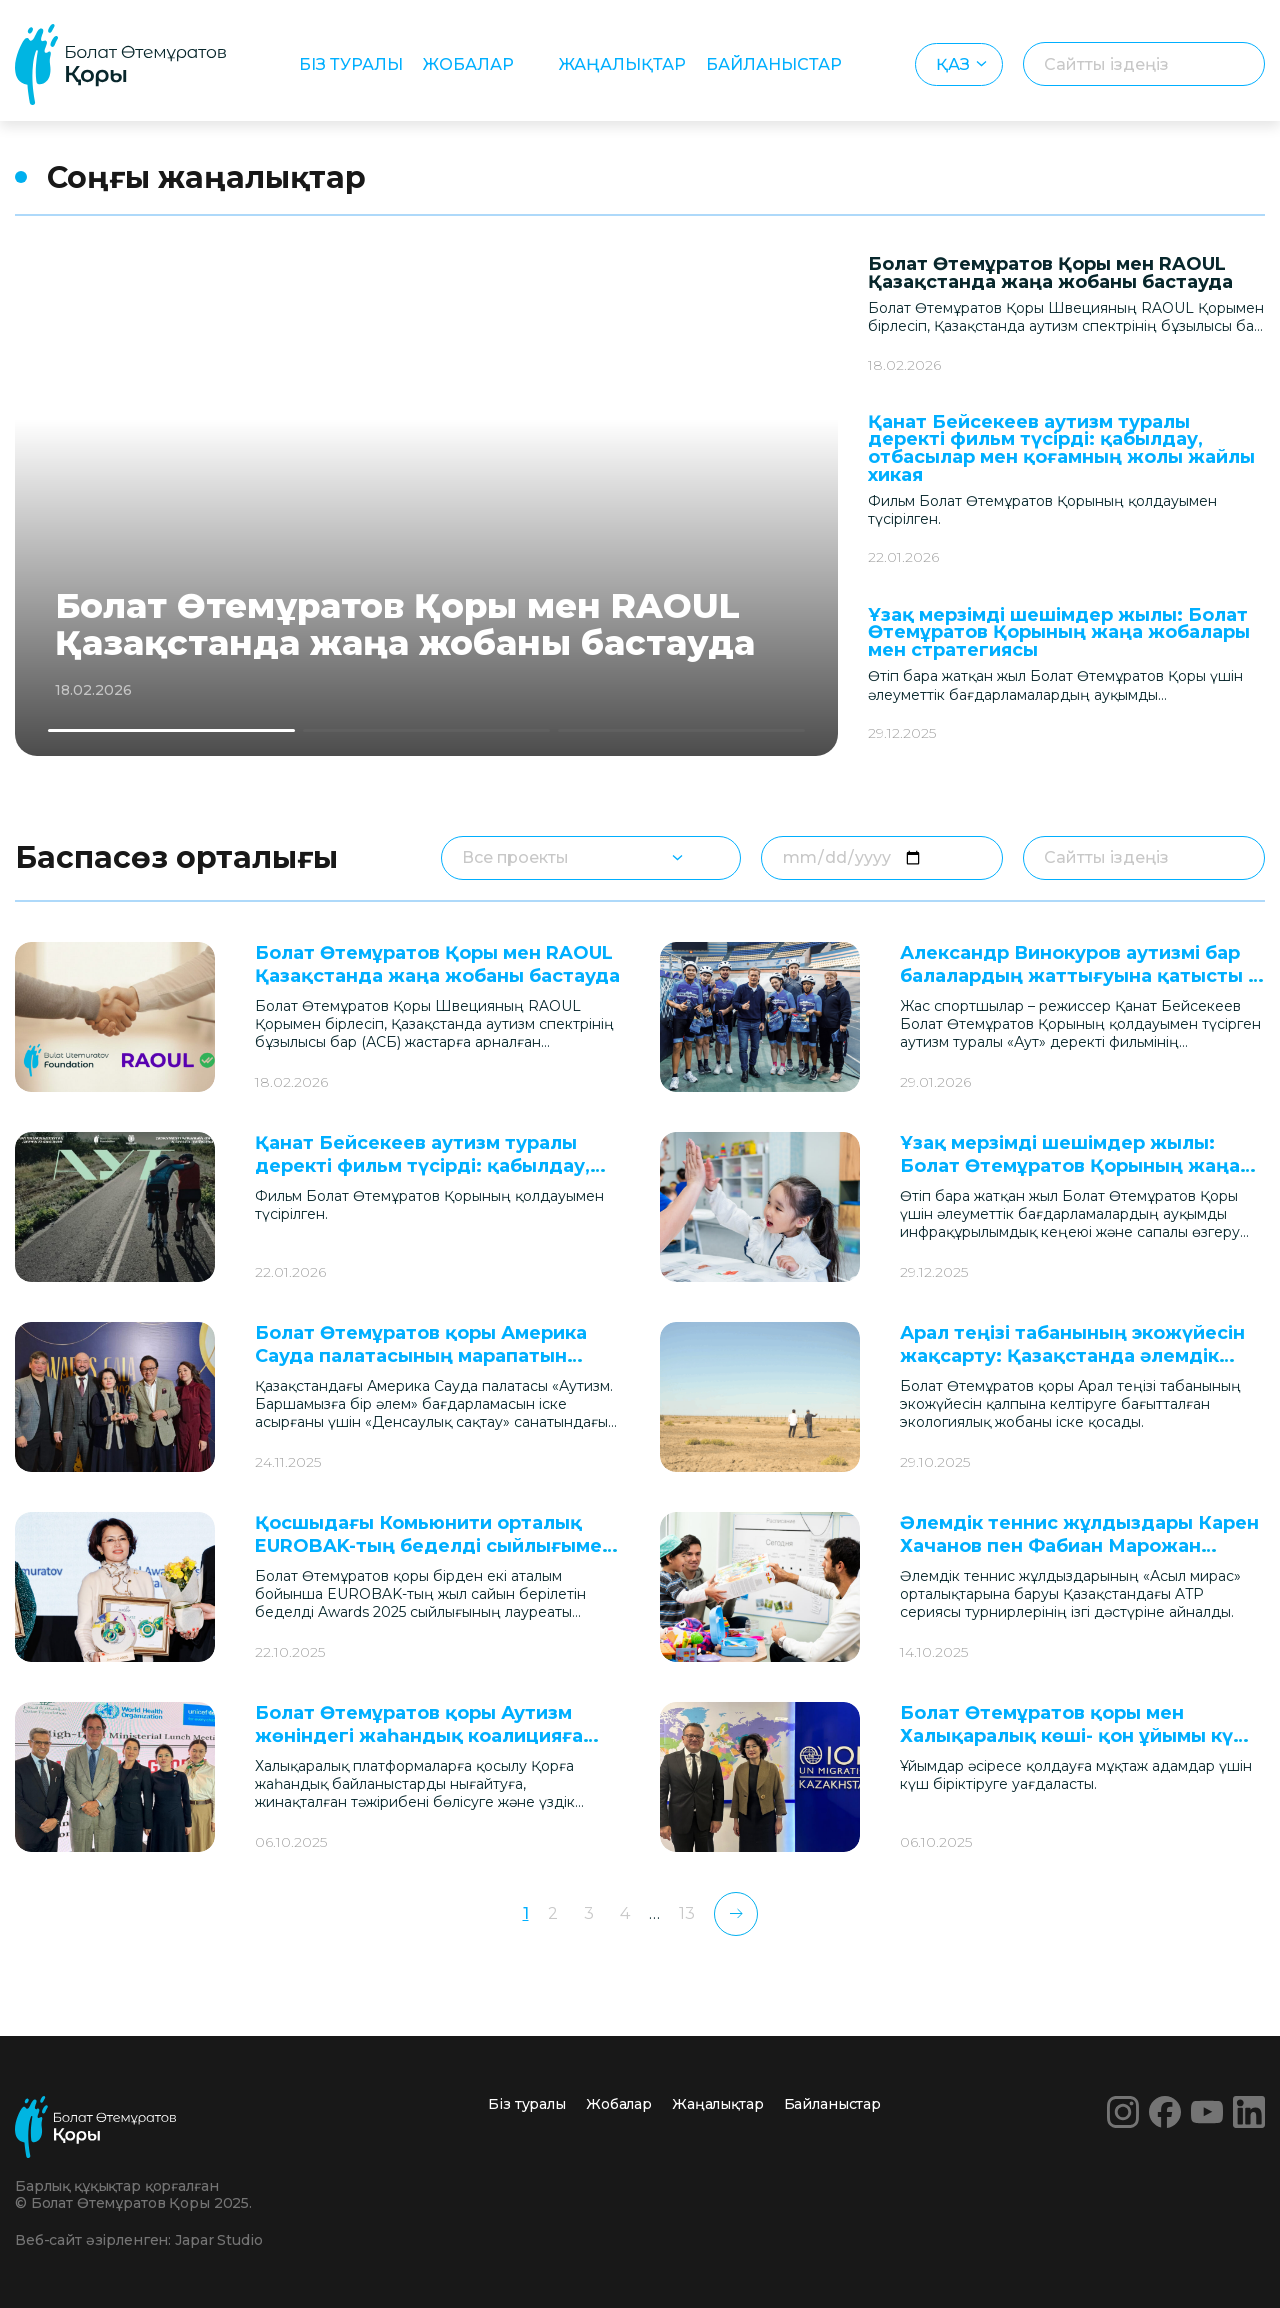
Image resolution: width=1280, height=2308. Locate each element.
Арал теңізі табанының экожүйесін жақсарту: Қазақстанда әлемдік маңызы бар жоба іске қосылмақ (1072, 1356)
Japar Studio (218, 2240)
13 (687, 1914)
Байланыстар (774, 64)
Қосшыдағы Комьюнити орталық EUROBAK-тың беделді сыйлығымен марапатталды (434, 1546)
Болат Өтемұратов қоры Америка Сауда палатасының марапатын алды (421, 1356)
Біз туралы (351, 64)
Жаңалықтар (622, 64)
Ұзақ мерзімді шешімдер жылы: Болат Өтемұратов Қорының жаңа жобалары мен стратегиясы (1059, 632)
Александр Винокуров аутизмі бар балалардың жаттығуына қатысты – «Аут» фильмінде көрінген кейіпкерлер (1078, 988)
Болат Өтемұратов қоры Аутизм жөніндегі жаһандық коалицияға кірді (419, 1736)
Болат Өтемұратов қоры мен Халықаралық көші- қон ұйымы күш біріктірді (1075, 1736)
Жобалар (468, 64)
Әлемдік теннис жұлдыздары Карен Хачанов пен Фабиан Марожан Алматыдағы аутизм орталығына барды (1079, 1558)
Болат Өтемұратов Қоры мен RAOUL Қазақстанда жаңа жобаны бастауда (405, 624)
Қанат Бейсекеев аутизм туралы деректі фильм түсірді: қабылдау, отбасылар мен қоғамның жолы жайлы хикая (1061, 448)
